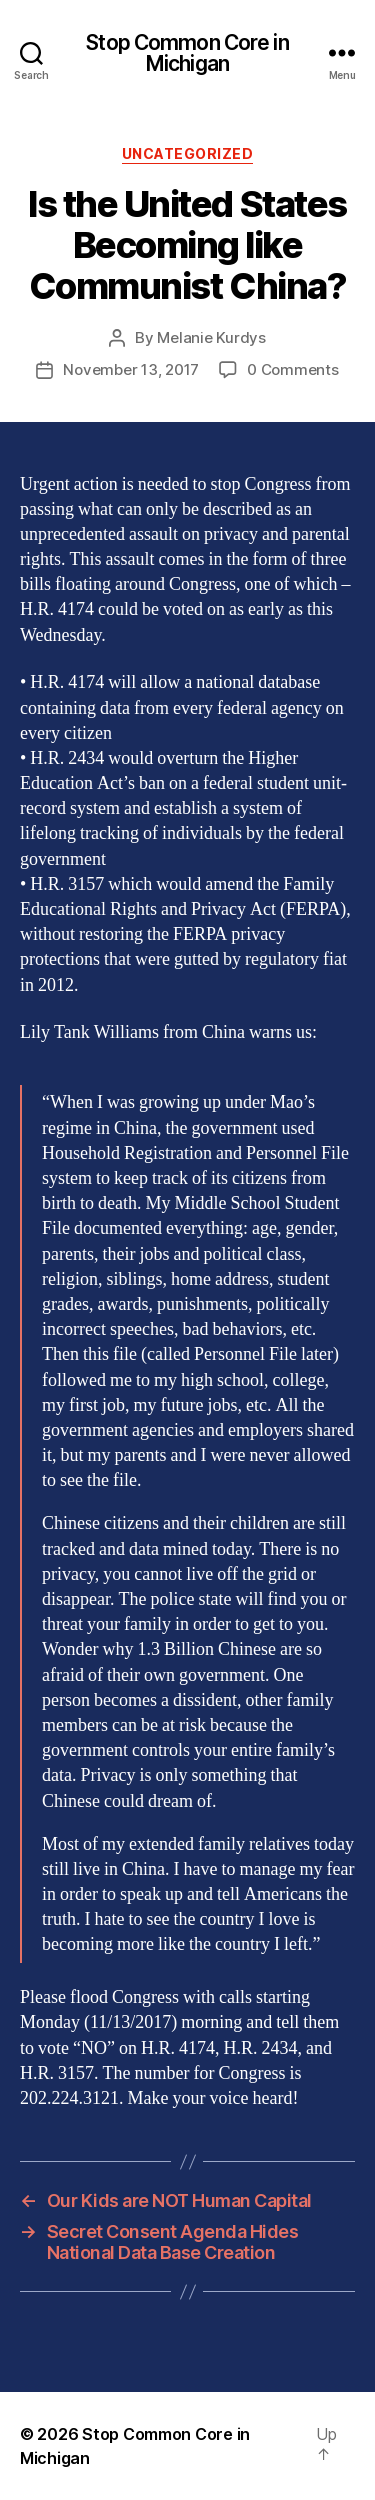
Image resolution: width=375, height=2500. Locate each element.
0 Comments (292, 369)
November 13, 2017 (131, 369)
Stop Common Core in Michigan (187, 53)
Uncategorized (188, 153)
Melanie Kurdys (211, 337)
